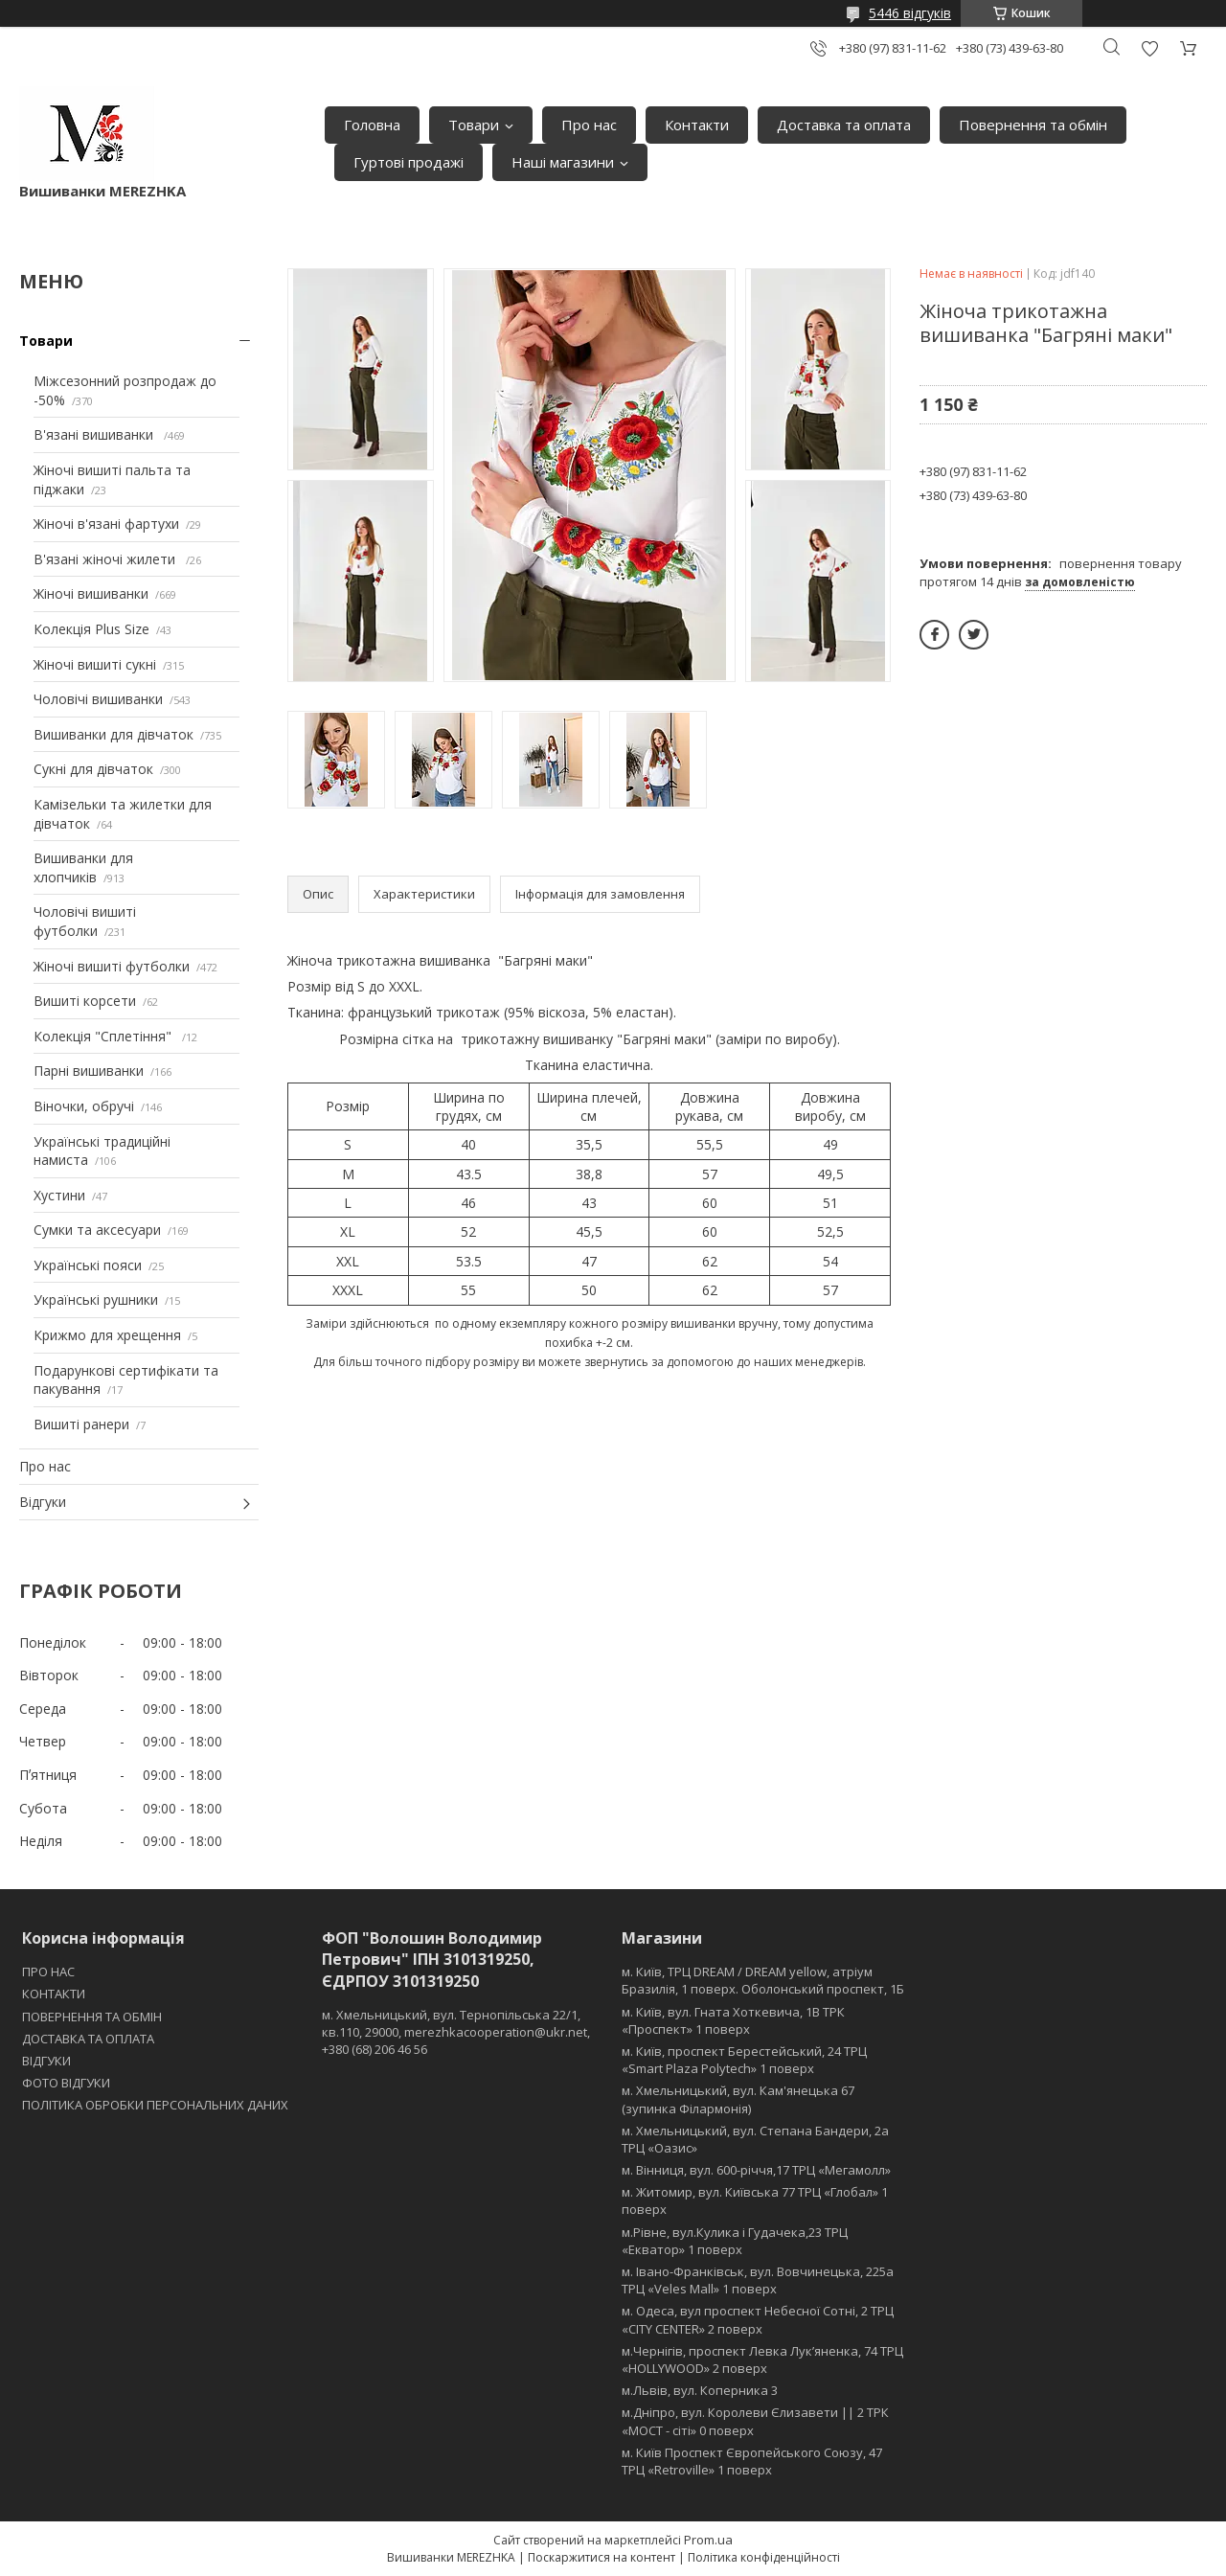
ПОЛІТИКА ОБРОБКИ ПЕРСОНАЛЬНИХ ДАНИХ (155, 2104)
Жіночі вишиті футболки (112, 966)
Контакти (697, 124)
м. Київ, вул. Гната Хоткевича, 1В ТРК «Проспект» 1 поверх (733, 2020)
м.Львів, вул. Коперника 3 (700, 2390)
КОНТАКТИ (53, 1993)
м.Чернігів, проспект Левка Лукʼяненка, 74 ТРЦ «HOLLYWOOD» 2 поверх (762, 2359)
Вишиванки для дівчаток (113, 734)
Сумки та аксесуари (97, 1229)
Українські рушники (96, 1299)
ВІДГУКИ (46, 2060)
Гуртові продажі (408, 161)
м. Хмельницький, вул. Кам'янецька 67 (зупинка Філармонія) (738, 2099)
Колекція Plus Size (91, 629)
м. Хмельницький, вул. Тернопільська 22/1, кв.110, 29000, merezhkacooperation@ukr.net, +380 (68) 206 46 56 (456, 2032)
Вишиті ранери (81, 1424)
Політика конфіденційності (764, 2557)
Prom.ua (708, 2539)
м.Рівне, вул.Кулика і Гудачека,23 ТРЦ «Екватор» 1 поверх (735, 2240)
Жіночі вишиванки (91, 593)
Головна (372, 124)
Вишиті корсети (85, 1001)
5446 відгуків (910, 13)
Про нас (589, 124)
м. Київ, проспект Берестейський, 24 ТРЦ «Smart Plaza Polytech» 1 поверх (744, 2059)
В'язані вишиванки (95, 434)
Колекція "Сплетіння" (104, 1036)
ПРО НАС (48, 1971)
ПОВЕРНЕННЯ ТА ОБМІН (92, 2016)
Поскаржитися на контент (601, 2557)
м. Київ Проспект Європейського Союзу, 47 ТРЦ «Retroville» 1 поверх (752, 2461)
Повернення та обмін (1033, 124)
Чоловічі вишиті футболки (85, 921)
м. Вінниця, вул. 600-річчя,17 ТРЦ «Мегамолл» (756, 2169)
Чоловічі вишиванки (98, 699)
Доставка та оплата (844, 124)
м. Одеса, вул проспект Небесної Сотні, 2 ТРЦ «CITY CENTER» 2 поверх (758, 2319)
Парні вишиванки (89, 1070)
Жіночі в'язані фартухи (106, 523)
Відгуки (42, 1502)
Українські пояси (88, 1265)
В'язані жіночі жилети (106, 559)
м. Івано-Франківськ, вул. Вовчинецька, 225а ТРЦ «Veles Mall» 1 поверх (758, 2280)
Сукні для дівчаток (93, 769)
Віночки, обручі (84, 1106)
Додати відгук (1149, 48)
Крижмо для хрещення (107, 1335)
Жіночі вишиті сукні (95, 664)
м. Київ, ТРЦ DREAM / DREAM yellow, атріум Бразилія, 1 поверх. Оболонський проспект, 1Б (763, 1980)
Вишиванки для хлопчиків (83, 867)
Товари (473, 124)
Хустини (59, 1195)
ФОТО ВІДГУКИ (66, 2082)
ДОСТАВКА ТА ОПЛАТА (88, 2038)
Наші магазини (562, 161)
